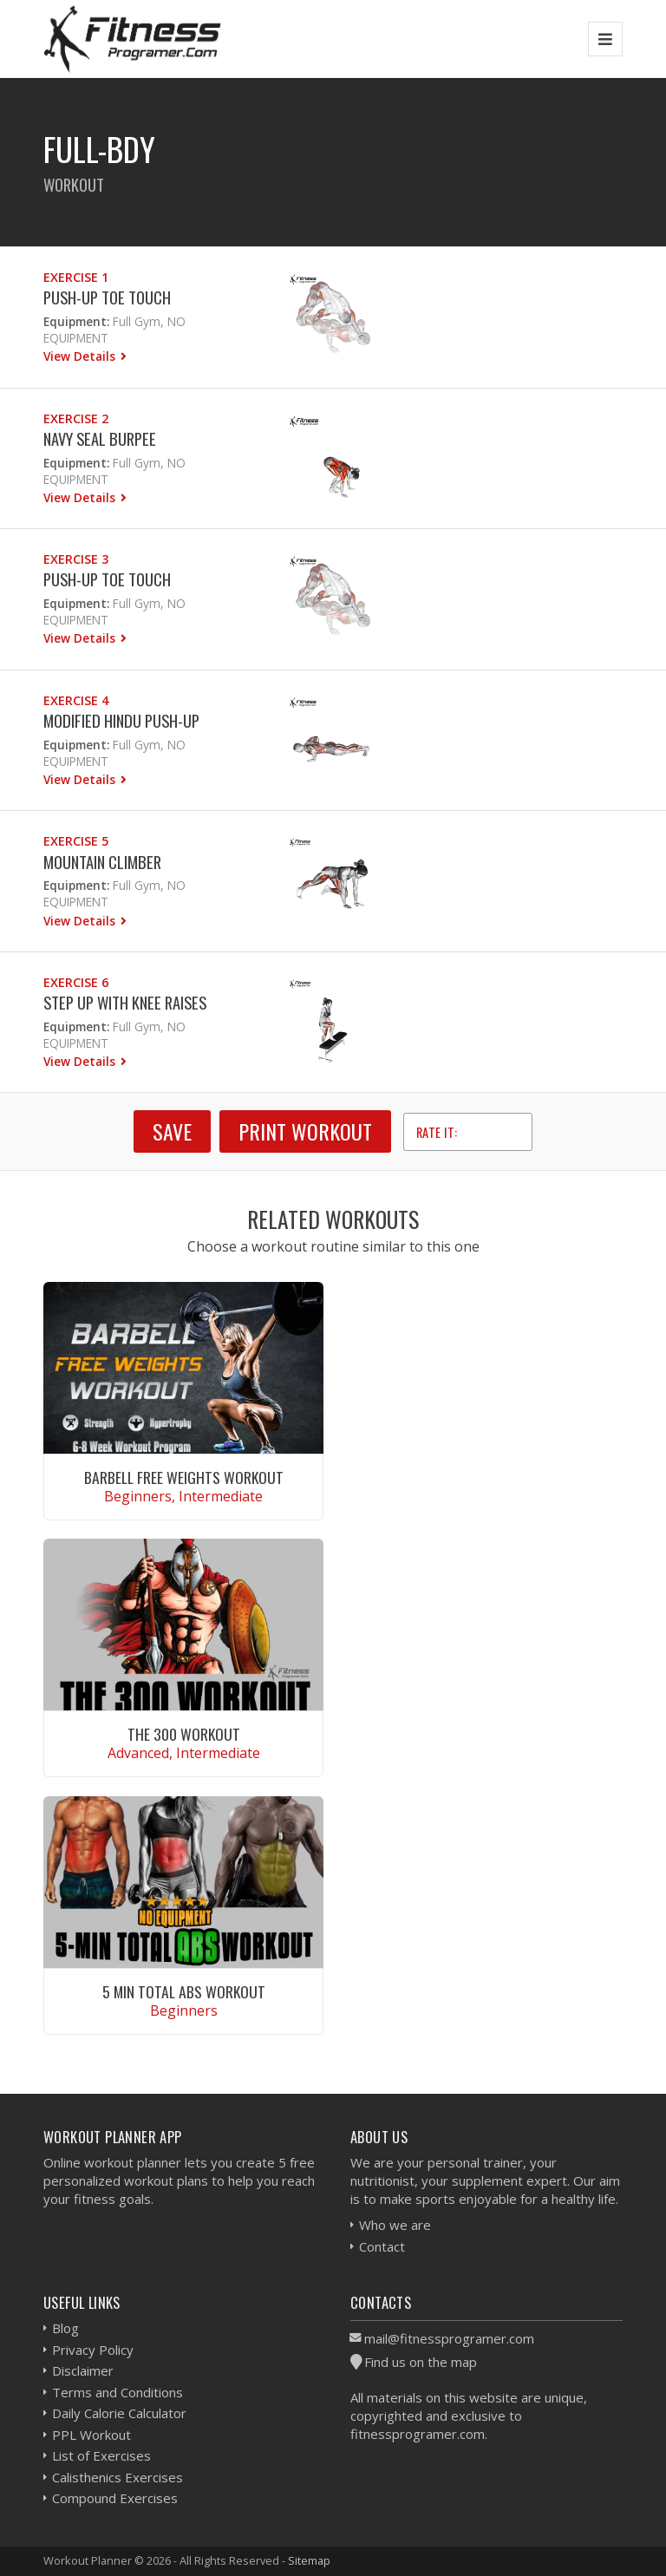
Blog (65, 2328)
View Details (81, 356)
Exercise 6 (75, 982)
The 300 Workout (183, 1734)
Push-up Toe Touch (107, 297)
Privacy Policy (93, 2349)
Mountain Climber (102, 861)
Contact (382, 2246)
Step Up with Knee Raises (124, 1002)
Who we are (395, 2224)
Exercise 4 (75, 700)
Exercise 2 (75, 418)
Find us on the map (420, 2361)
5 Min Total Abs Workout (183, 1991)
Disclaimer (83, 2370)
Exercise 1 (75, 277)
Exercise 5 (75, 841)
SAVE (172, 1131)
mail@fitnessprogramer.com (449, 2338)
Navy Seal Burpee (99, 438)
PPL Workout (91, 2434)
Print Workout (305, 1131)
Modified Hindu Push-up (121, 720)
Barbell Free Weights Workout (184, 1477)
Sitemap (309, 2560)
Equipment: (76, 321)
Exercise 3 (75, 559)
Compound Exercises (115, 2498)
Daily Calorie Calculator (119, 2413)
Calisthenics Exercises (117, 2477)
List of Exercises (101, 2455)
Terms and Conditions (117, 2392)
